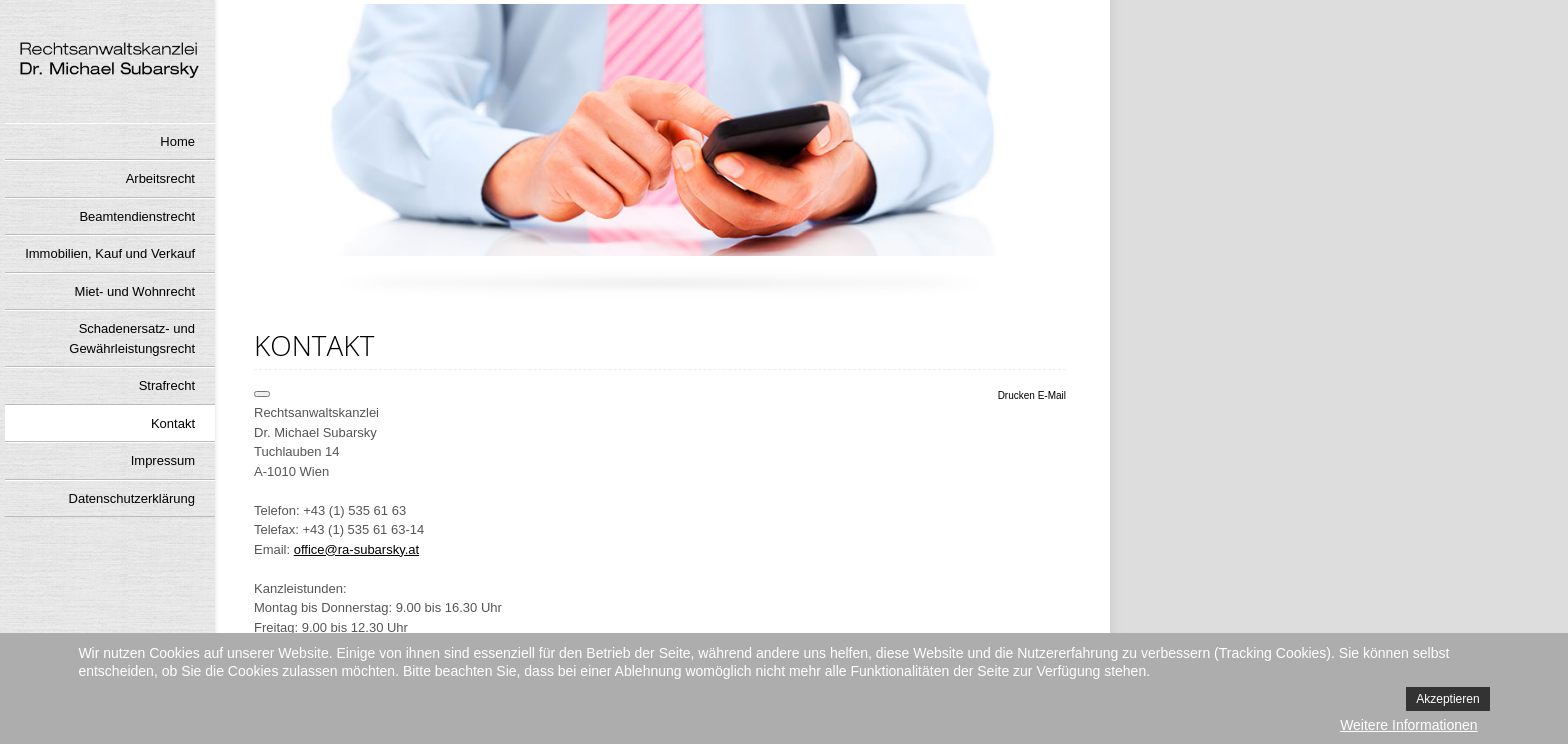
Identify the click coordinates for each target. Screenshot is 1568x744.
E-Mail (1052, 395)
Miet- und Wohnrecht (135, 291)
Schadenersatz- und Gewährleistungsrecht (132, 338)
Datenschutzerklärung (132, 498)
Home (177, 141)
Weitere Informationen (1408, 725)
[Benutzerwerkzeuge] (262, 394)
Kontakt (173, 423)
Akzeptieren (1447, 699)
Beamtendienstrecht (137, 216)
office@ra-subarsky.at (356, 549)
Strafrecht (167, 385)
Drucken (1018, 395)
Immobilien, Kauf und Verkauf (110, 253)
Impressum (163, 460)
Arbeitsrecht (160, 178)
